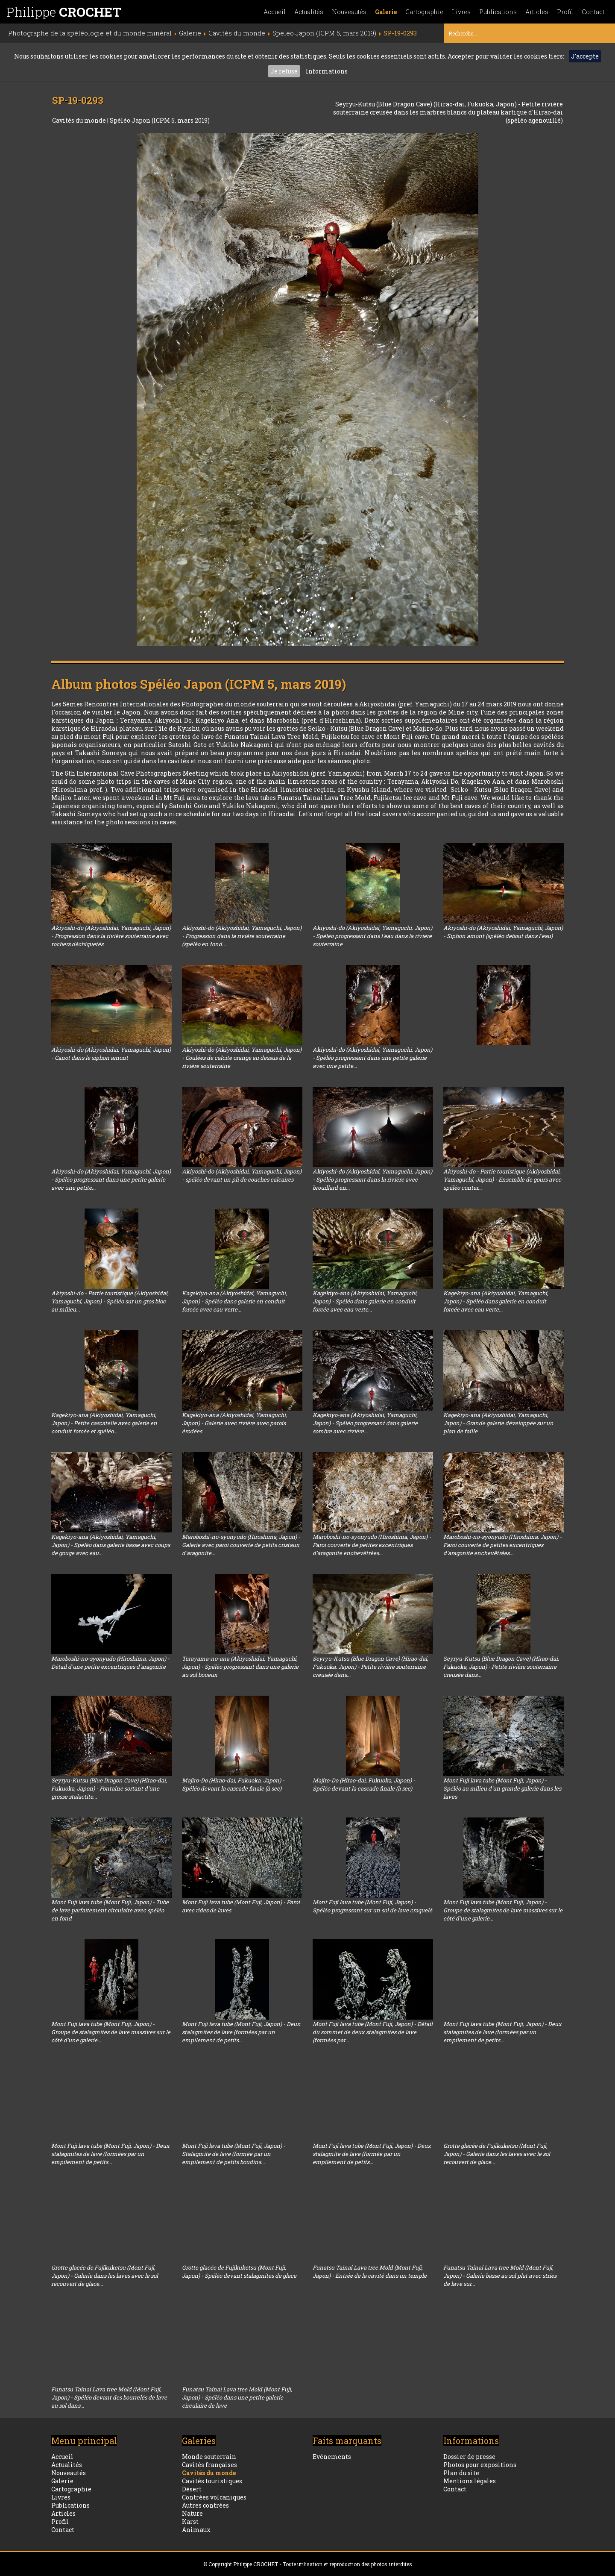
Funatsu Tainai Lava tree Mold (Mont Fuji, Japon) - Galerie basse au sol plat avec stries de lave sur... (499, 2276)
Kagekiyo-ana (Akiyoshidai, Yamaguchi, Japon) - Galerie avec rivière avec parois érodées (234, 1423)
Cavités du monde (79, 120)
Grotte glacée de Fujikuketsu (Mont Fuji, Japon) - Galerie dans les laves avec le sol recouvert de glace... (496, 2154)
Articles (536, 12)
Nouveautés (349, 12)
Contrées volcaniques (214, 2497)
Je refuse (284, 71)
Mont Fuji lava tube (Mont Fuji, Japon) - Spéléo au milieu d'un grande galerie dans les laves (502, 1788)
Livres (461, 12)
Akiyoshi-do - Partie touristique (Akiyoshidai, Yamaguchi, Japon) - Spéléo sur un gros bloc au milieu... (110, 1301)
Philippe (63, 11)
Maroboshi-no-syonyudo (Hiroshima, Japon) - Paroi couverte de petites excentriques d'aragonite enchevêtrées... (372, 1545)
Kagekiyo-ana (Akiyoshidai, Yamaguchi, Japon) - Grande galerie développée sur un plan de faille (498, 1423)
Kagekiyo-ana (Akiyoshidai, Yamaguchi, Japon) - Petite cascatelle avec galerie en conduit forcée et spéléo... (104, 1423)
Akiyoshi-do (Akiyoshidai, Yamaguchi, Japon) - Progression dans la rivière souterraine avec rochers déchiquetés (111, 936)
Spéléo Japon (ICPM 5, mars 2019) (160, 120)
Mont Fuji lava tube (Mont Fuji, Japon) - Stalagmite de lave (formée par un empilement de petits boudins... (233, 2154)
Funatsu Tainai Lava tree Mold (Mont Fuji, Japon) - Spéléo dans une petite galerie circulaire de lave (237, 2397)
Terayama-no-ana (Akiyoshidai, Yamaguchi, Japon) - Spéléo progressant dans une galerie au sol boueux (240, 1667)
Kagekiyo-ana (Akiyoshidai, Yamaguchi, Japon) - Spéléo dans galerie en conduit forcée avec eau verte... (234, 1301)
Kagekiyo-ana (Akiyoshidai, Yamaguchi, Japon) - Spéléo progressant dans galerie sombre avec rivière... (365, 1423)
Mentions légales (469, 2481)
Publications (498, 12)
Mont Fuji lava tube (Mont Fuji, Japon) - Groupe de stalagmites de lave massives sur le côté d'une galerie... (502, 1910)
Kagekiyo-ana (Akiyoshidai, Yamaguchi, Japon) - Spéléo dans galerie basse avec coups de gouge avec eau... (110, 1545)
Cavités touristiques (212, 2481)
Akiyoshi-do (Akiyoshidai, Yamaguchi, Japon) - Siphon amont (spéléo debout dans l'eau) (503, 932)
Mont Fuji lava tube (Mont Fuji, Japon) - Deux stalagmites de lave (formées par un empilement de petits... (241, 2032)
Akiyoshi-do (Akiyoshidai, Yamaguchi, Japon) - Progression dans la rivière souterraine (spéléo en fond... (242, 936)
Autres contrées (205, 2505)
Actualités (308, 12)
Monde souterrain (209, 2456)
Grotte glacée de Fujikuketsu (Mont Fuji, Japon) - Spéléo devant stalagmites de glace (239, 2271)
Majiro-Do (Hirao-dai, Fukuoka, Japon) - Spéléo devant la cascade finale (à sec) (233, 1784)
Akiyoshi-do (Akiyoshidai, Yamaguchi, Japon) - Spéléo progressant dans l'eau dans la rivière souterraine (372, 936)
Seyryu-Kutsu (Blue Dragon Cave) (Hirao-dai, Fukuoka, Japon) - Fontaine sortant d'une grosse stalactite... (109, 1788)
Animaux (196, 2530)
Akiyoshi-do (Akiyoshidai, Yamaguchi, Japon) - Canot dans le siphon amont (111, 1054)
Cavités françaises (209, 2465)
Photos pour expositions (479, 2465)
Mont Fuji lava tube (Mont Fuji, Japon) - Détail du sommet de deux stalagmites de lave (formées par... (373, 2032)
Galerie (386, 12)
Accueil (275, 12)
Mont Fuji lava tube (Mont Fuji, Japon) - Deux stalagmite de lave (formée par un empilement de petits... (372, 2154)
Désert (192, 2489)
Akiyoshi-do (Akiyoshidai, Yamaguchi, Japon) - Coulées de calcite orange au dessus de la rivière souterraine (242, 1058)
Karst (190, 2521)
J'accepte (585, 56)
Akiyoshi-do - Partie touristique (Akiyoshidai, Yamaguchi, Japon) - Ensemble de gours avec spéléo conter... (502, 1179)
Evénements (332, 2456)
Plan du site (461, 2473)
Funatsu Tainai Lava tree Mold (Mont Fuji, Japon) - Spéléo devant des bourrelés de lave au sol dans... (109, 2397)
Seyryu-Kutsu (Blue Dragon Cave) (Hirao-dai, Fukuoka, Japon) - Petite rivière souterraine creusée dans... (370, 1667)
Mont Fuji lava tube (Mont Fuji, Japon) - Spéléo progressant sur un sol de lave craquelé (372, 1906)
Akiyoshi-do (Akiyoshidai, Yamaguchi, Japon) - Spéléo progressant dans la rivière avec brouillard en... (372, 1179)
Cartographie (424, 12)
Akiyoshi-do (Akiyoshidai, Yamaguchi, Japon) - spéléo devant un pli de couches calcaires (242, 1175)
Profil (565, 12)
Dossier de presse (469, 2456)
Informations (327, 71)
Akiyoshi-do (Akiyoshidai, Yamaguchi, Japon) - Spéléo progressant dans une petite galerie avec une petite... (372, 1058)
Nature (192, 2513)
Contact (593, 12)
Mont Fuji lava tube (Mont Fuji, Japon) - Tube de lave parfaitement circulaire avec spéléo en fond (110, 1910)
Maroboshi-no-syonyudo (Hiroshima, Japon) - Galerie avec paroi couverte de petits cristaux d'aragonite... (241, 1545)
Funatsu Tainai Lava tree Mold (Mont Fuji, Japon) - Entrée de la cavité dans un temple (370, 2271)
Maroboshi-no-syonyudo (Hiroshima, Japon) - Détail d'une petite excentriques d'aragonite (110, 1662)
